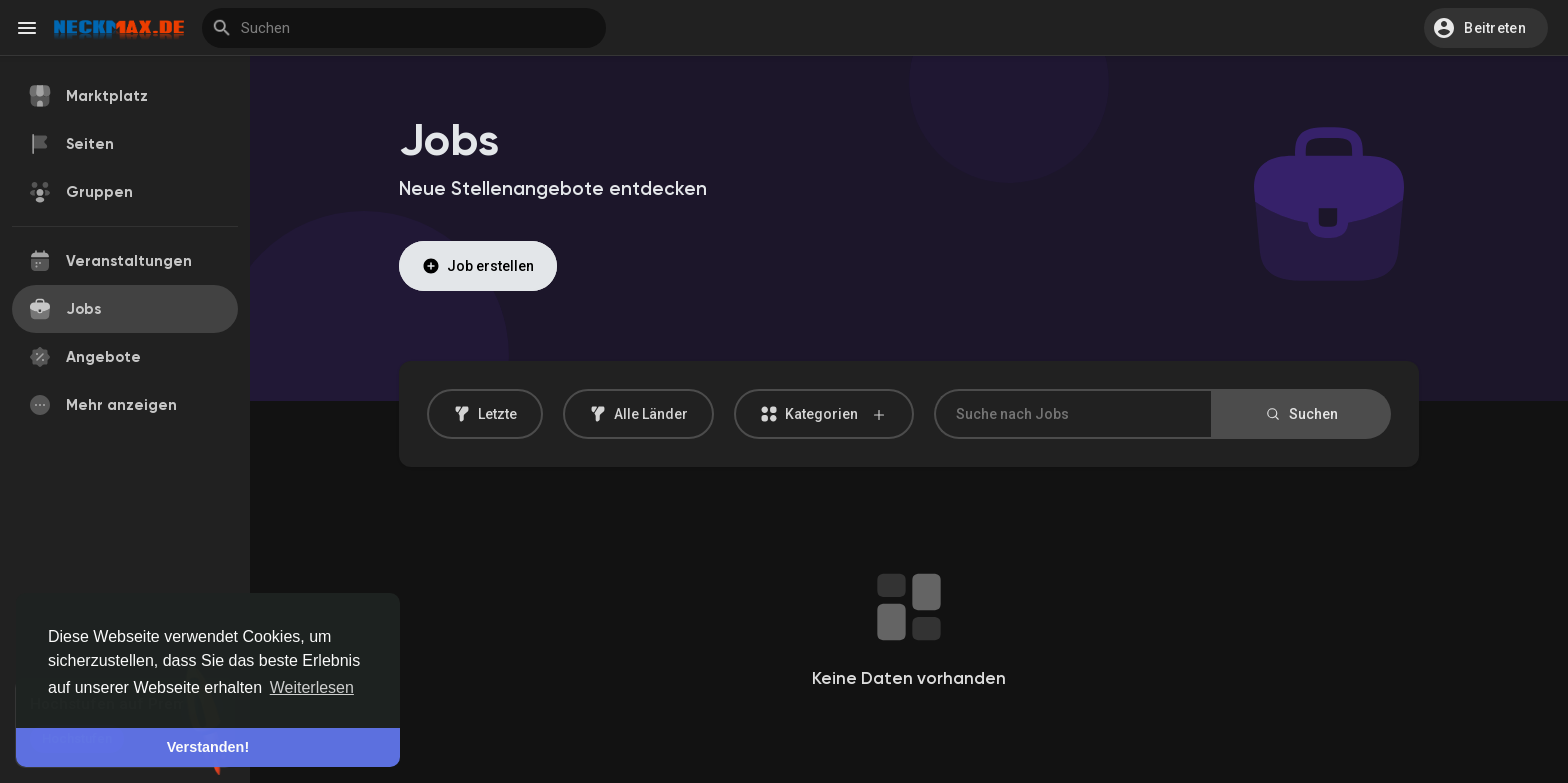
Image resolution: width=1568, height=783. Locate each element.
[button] (1486, 28)
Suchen (1301, 414)
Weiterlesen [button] (312, 687)
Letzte (485, 414)
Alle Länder (638, 414)
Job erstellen (478, 266)
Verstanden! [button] (208, 747)
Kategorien (824, 414)
